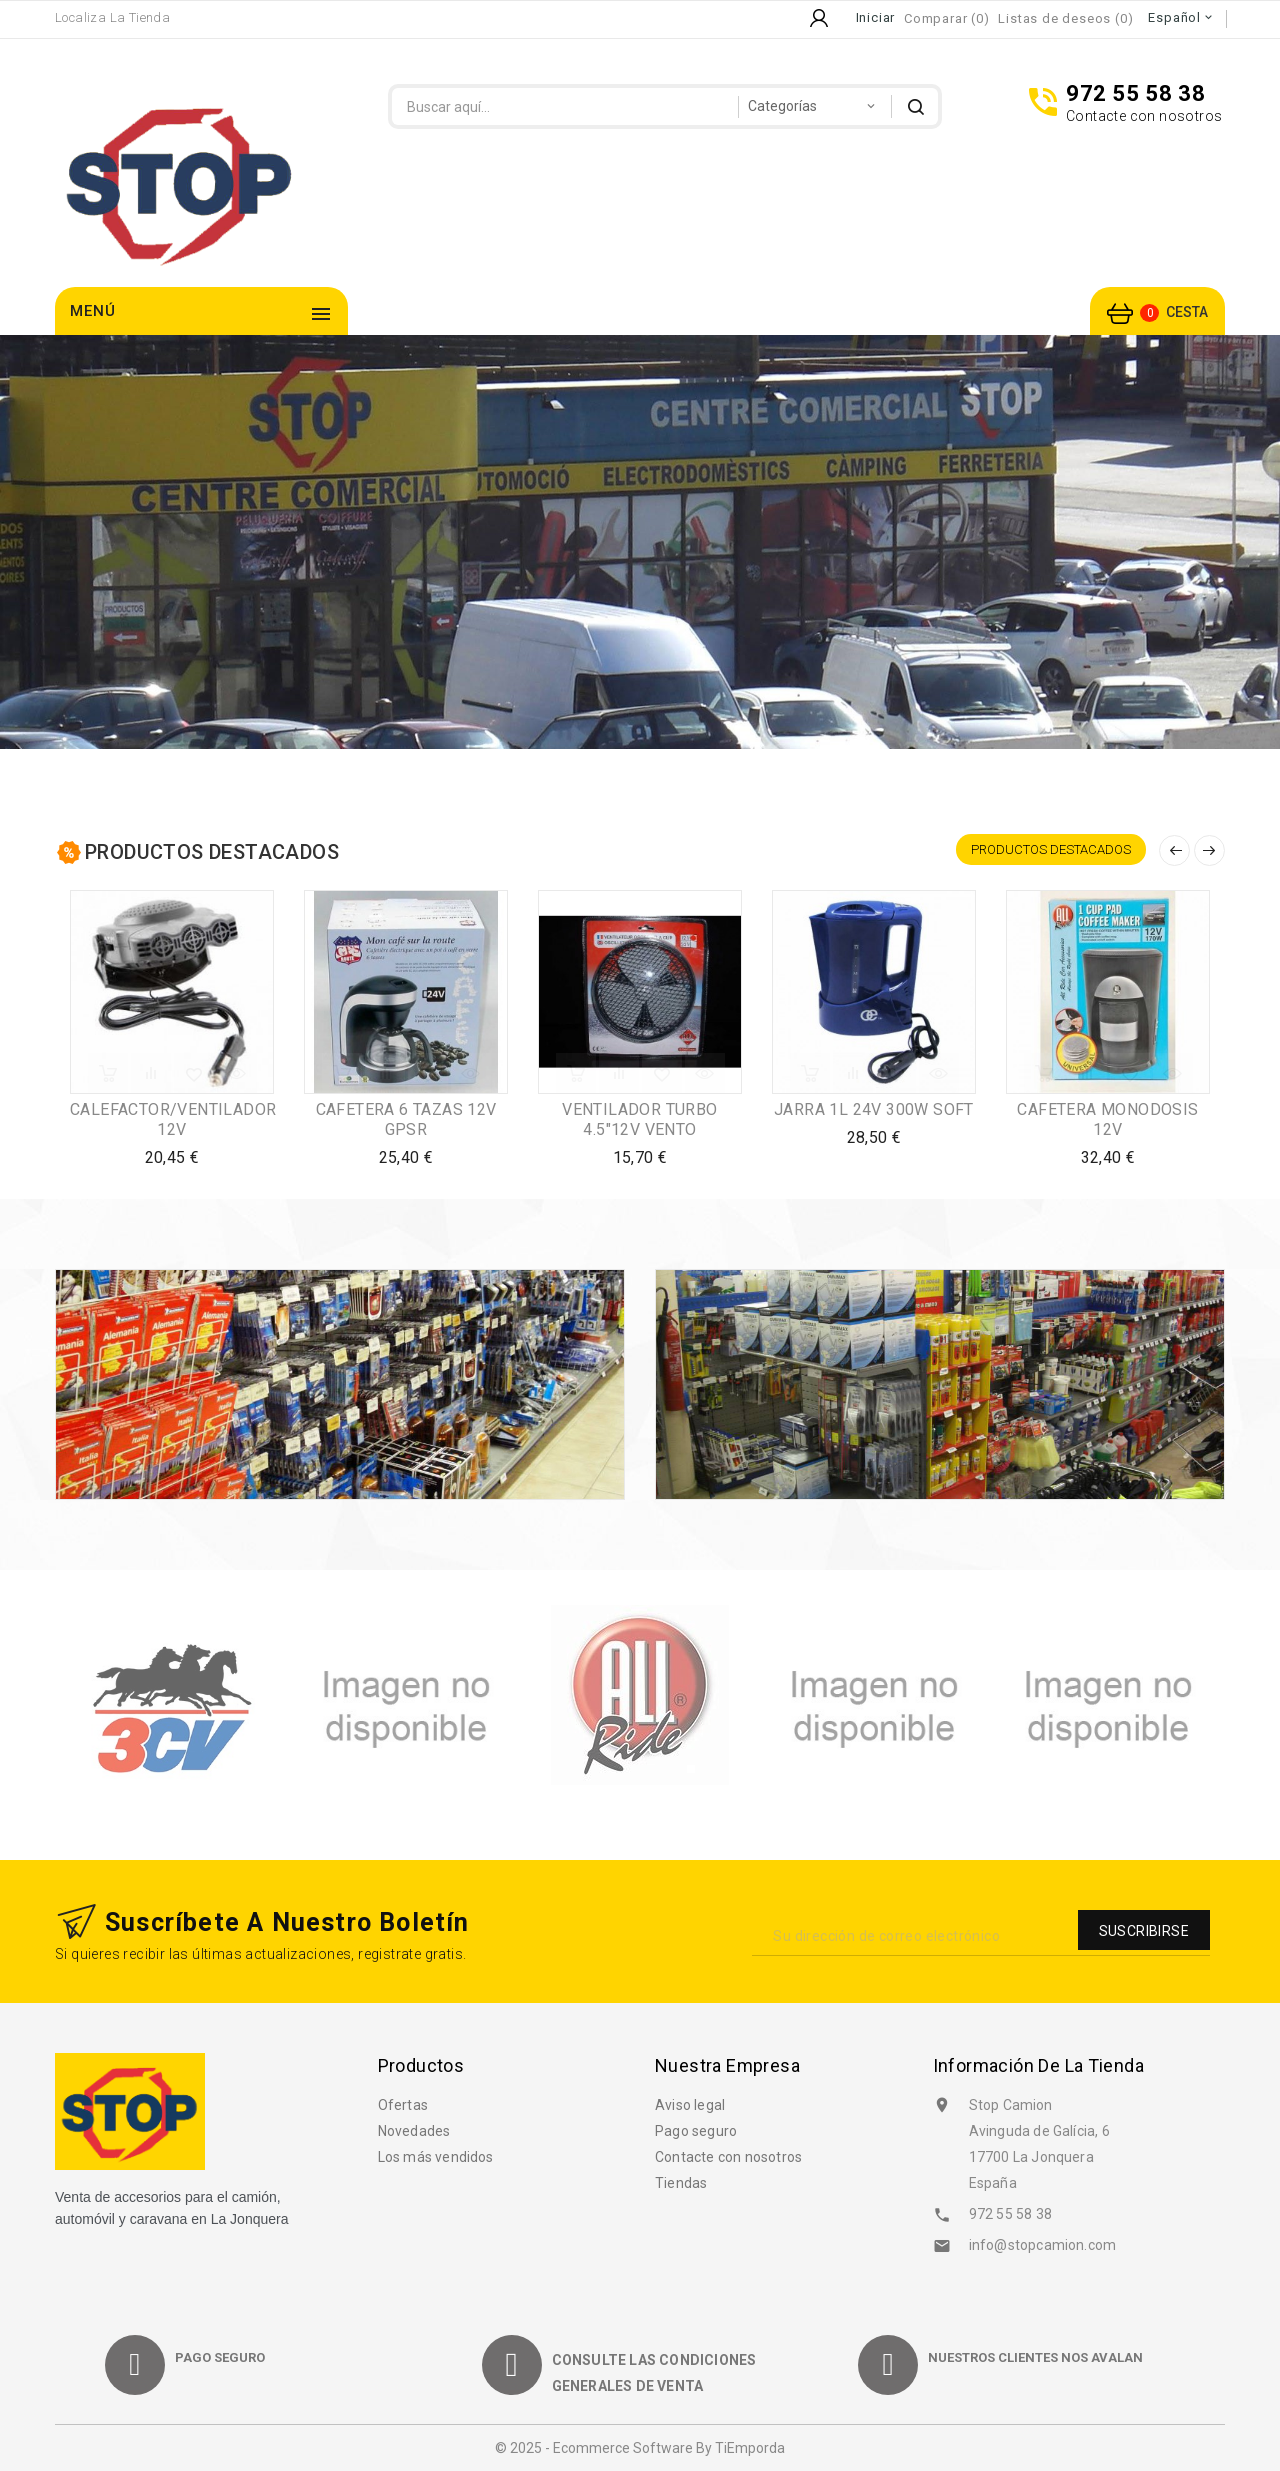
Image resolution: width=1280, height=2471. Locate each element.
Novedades (414, 2131)
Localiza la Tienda (112, 17)
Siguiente (1209, 850)
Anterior (1174, 850)
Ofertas (403, 2105)
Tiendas (681, 2183)
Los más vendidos (436, 2157)
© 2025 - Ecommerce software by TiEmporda (640, 2448)
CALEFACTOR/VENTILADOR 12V (173, 1119)
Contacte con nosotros (728, 2157)
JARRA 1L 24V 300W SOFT (874, 1109)
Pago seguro (696, 2131)
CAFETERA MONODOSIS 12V (1107, 1119)
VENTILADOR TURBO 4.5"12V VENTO (639, 1119)
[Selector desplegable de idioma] (1181, 18)
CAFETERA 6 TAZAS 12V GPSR (406, 1119)
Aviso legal (690, 2105)
